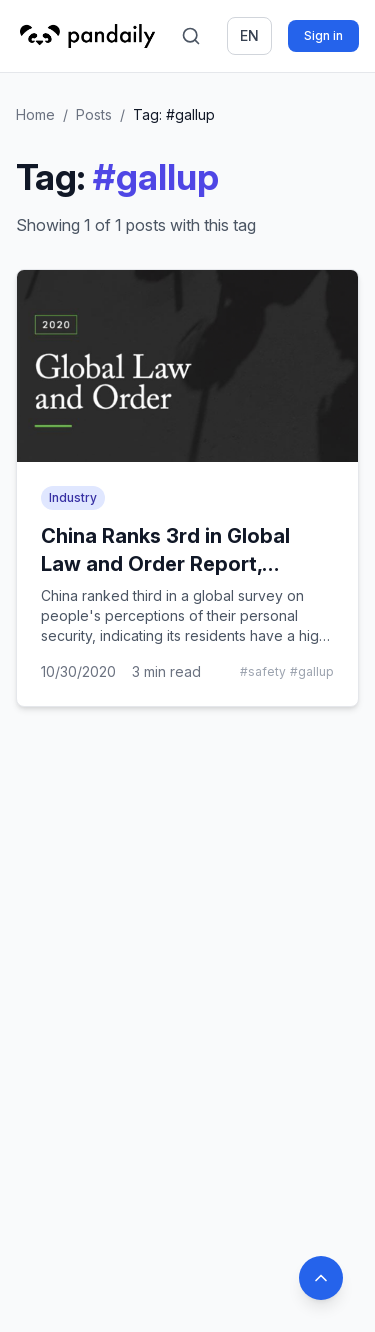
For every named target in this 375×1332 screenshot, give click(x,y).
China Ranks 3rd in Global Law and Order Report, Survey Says (165, 564)
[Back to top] (321, 1278)
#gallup (312, 671)
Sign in (323, 35)
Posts (94, 114)
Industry (73, 497)
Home (35, 114)
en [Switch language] (249, 35)
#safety (263, 671)
